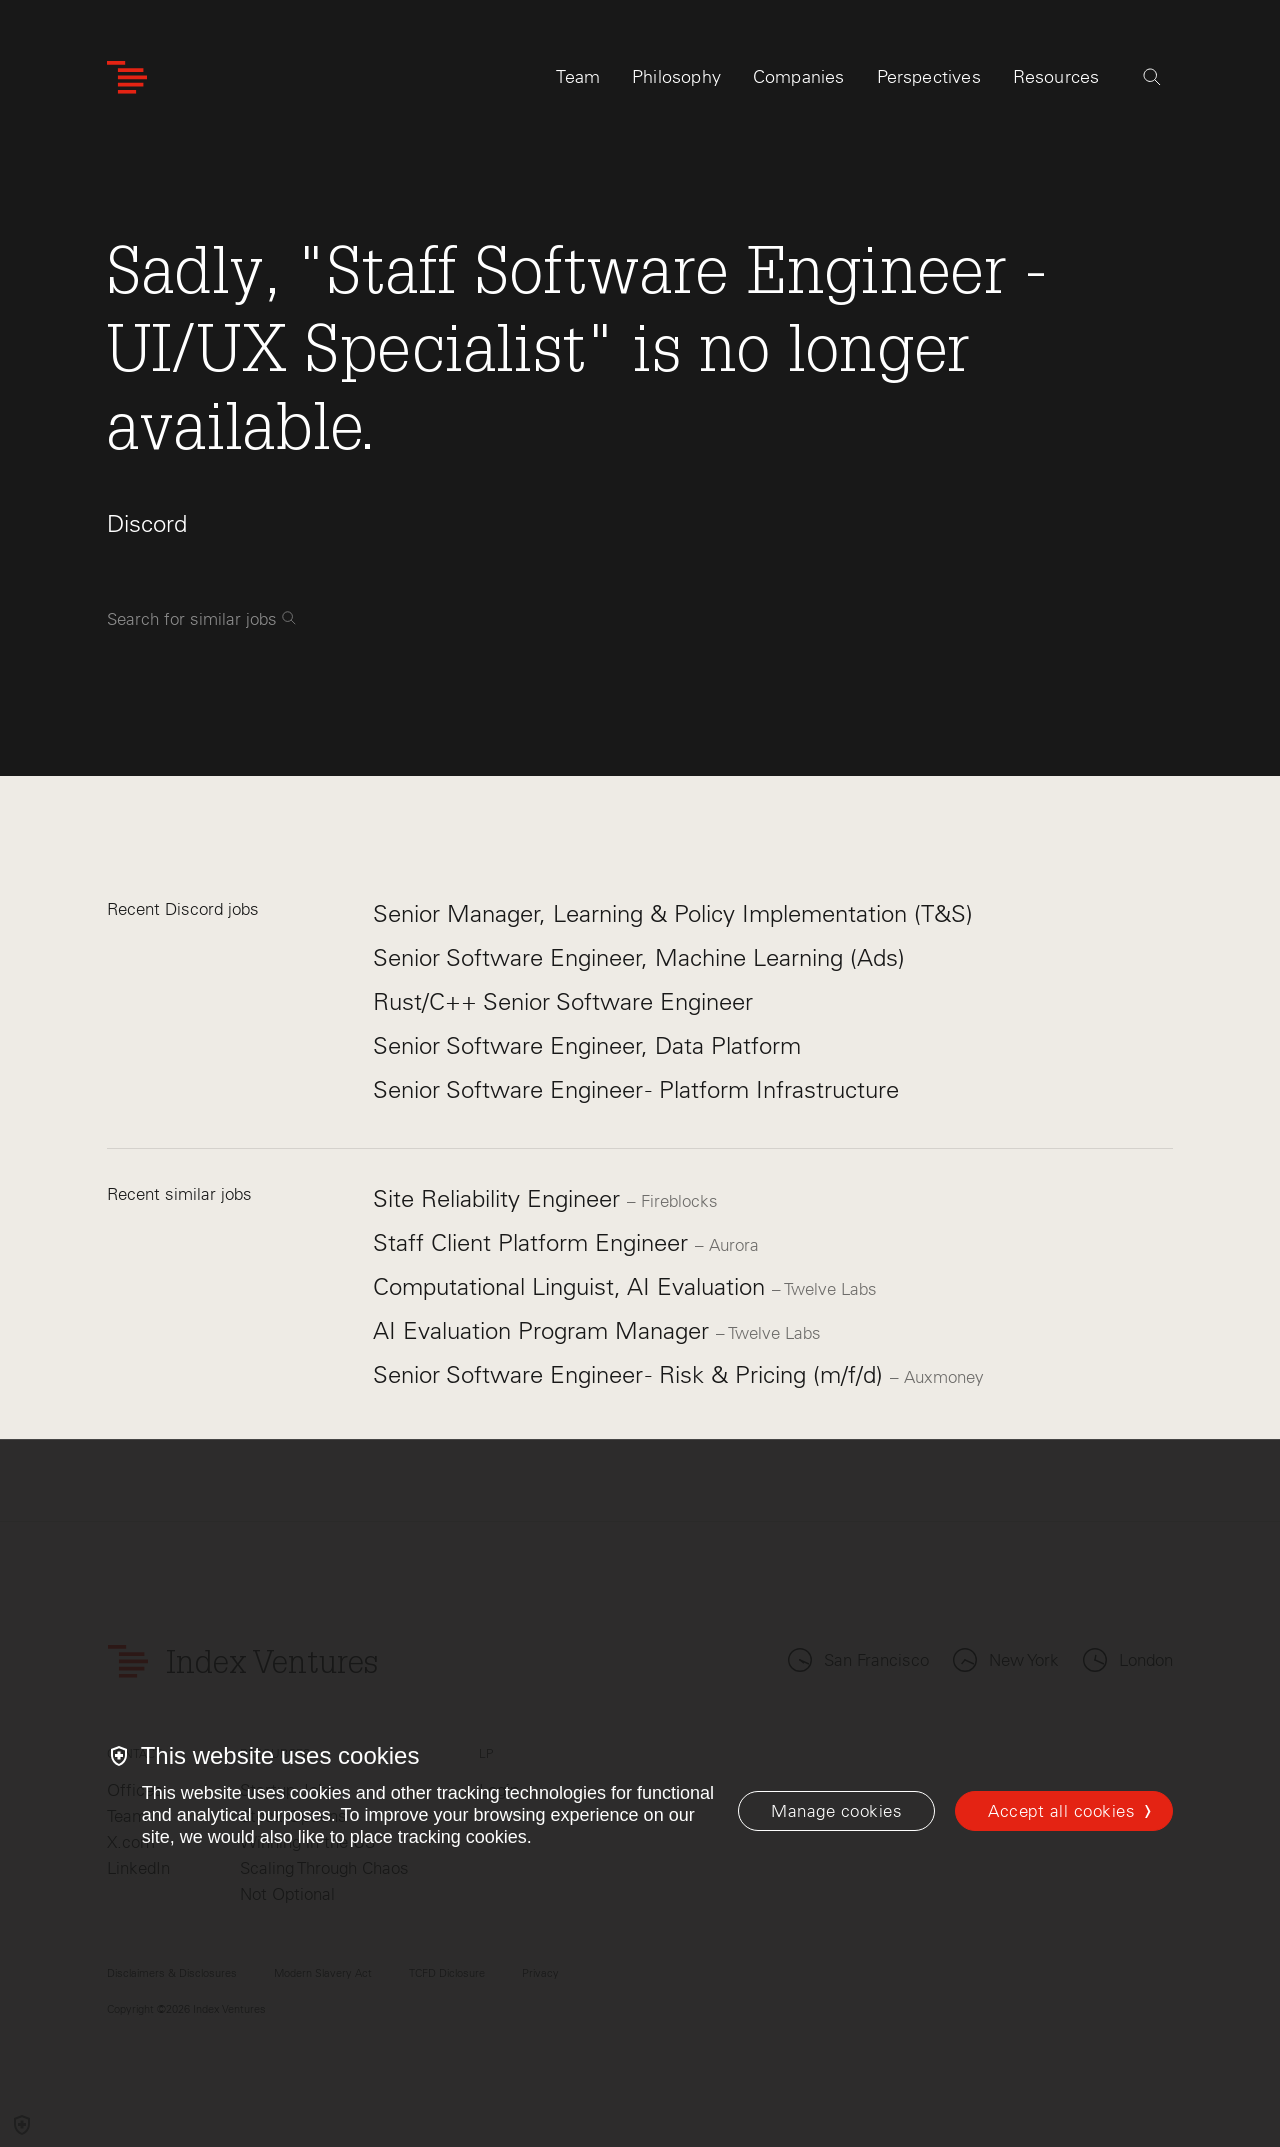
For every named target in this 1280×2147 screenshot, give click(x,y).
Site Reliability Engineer (500, 1198)
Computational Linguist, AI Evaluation (572, 1286)
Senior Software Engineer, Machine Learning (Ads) (639, 957)
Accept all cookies (1061, 1811)
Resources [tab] (1056, 77)
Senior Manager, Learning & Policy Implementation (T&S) (673, 913)
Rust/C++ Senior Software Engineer (563, 1001)
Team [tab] (578, 77)
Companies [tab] (799, 77)
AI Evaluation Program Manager (544, 1330)
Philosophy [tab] (676, 77)
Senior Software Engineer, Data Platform (587, 1045)
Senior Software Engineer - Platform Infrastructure (636, 1089)
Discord (147, 523)
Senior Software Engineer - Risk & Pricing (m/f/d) (631, 1374)
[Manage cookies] (836, 1811)
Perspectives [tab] (929, 77)
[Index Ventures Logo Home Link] (127, 77)
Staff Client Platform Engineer (534, 1242)
